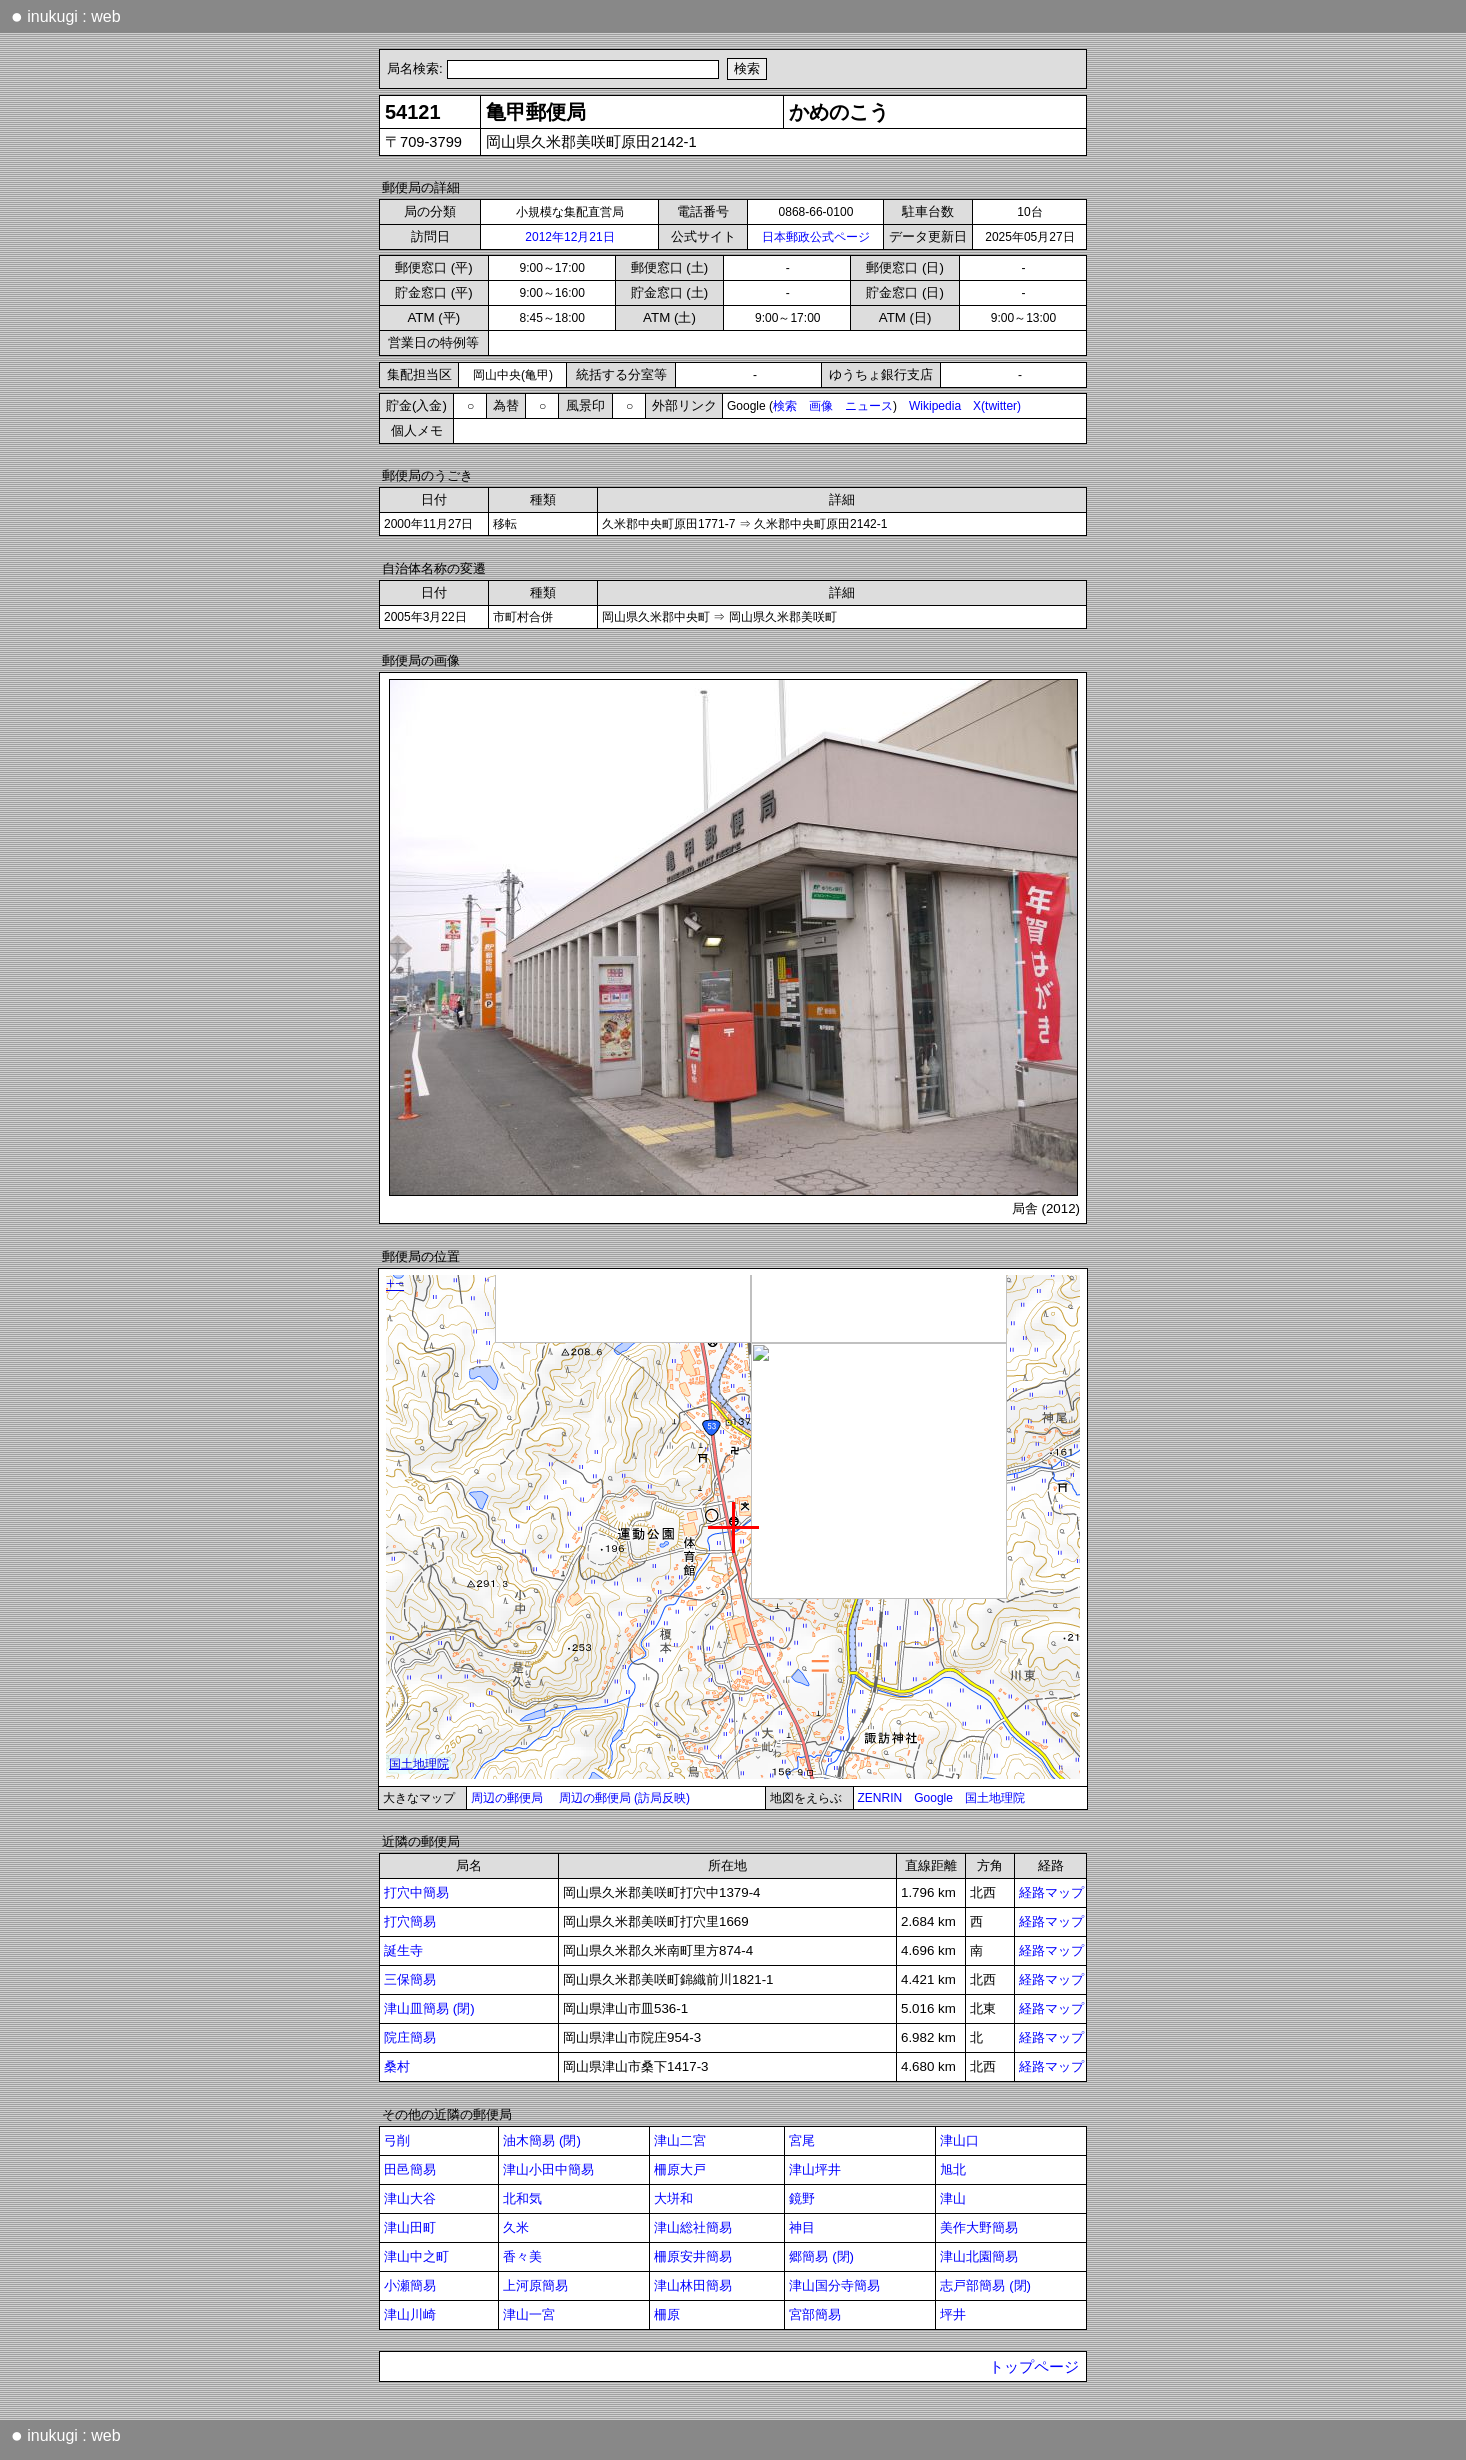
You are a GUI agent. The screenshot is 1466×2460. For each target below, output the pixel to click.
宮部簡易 (815, 2314)
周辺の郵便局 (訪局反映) (624, 1798)
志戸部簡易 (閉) (985, 2285)
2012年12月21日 (569, 237)
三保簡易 (410, 1979)
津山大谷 (410, 2198)
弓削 (397, 2140)
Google (933, 1798)
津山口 (959, 2140)
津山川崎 (410, 2314)
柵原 (667, 2314)
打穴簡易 (410, 1921)
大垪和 (673, 2198)
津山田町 (410, 2227)
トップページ (1034, 2367)
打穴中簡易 (416, 1892)
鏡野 (802, 2198)
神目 (802, 2227)
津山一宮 (529, 2314)
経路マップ (1051, 1892)
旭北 (953, 2169)
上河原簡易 (535, 2285)
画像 (821, 406)
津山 (953, 2198)
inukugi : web (66, 16)
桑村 (397, 2066)
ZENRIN (880, 1798)
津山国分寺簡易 (834, 2285)
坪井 (953, 2314)
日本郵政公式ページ (816, 237)
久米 (516, 2227)
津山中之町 (416, 2256)
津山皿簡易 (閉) (429, 2008)
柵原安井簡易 (693, 2256)
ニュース (869, 406)
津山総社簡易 (693, 2227)
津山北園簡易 (979, 2256)
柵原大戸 (680, 2169)
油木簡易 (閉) (542, 2140)
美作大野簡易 (979, 2227)
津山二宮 (680, 2140)
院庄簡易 (410, 2037)
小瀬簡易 (410, 2285)
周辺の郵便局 (507, 1798)
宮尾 (802, 2140)
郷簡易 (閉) (821, 2256)
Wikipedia (935, 406)
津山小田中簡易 (548, 2169)
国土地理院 (995, 1798)
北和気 (522, 2198)
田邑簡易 (410, 2169)
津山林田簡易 (693, 2285)
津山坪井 (815, 2169)
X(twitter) (997, 406)
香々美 (522, 2256)
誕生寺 (403, 1950)
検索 (785, 406)
